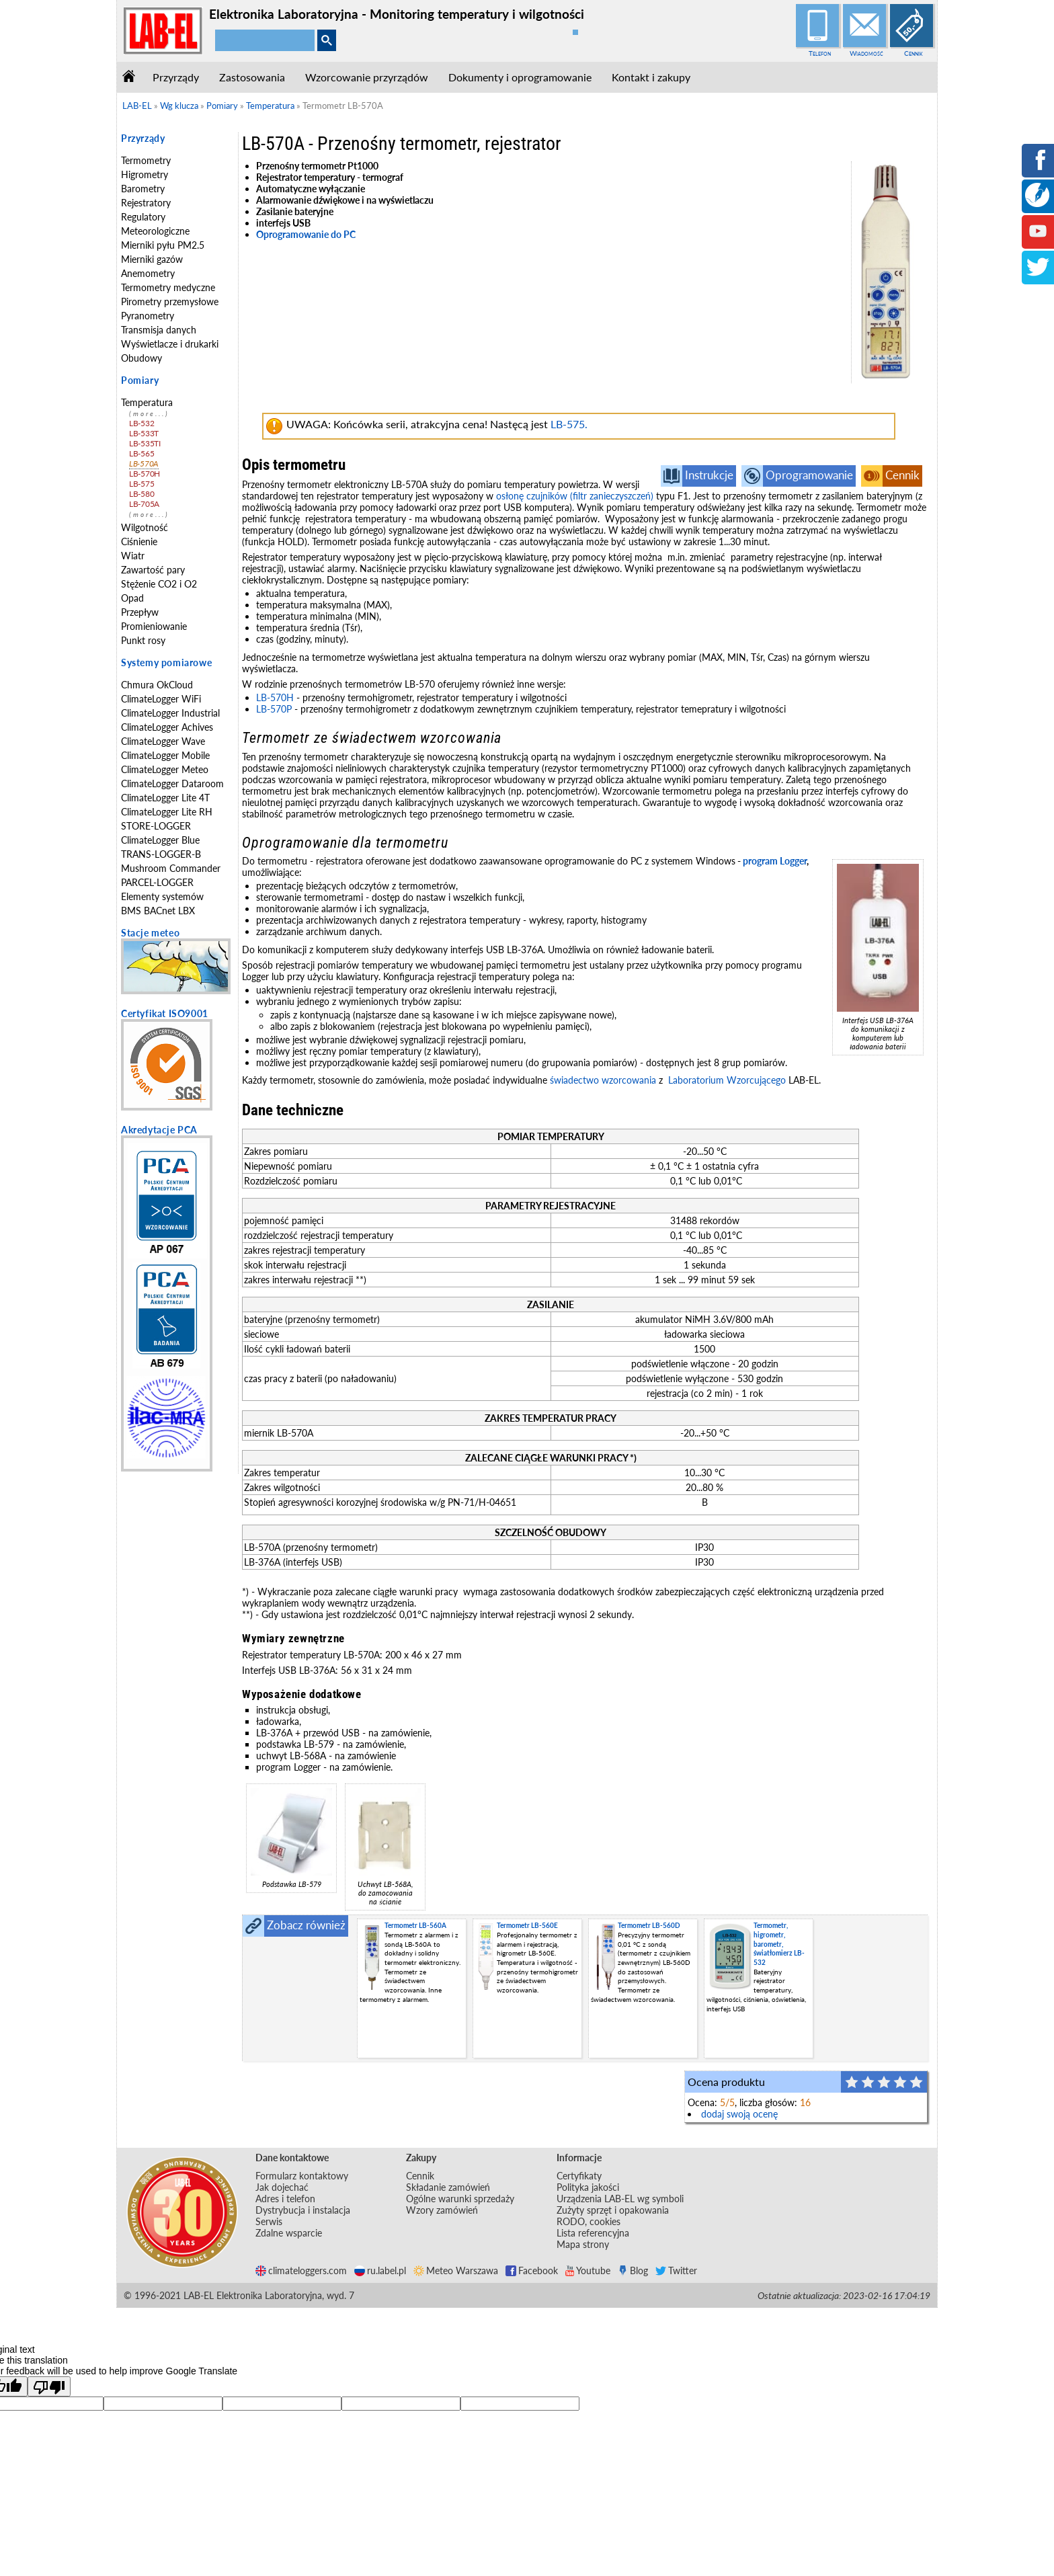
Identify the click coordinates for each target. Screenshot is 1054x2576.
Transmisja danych (158, 329)
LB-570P (274, 709)
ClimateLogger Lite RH (166, 811)
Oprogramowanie (809, 475)
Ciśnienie (139, 541)
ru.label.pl (380, 2270)
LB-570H (144, 474)
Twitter (676, 2270)
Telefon (820, 53)
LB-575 (141, 484)
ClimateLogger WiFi (161, 699)
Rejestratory (146, 202)
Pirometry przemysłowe (169, 301)
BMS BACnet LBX (158, 910)
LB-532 (141, 423)
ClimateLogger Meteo (164, 769)
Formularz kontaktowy (301, 2175)
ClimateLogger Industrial (170, 713)
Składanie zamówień (448, 2187)
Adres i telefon (285, 2198)
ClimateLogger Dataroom (172, 783)
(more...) (149, 413)
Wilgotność (144, 527)
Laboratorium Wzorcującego (727, 1080)
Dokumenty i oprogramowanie (520, 77)
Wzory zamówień (442, 2210)
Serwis (268, 2221)
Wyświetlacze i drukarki (169, 344)
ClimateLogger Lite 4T (165, 797)
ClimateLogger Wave (163, 741)
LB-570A (144, 463)
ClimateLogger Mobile (165, 755)
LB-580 (141, 494)
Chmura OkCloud (157, 684)
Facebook (531, 2270)
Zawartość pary (153, 569)
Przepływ (140, 612)
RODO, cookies (588, 2221)
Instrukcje (709, 475)
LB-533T (144, 433)
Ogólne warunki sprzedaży (460, 2198)
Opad (132, 598)
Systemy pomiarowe (166, 662)
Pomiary (140, 380)
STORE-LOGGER (156, 826)
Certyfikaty (579, 2175)
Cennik (913, 53)
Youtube (587, 2270)
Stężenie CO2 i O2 (159, 584)
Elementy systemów (162, 896)
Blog (633, 2270)
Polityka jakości (588, 2187)
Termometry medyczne (168, 287)
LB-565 (141, 453)
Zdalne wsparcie (288, 2233)
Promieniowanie (154, 626)
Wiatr (133, 555)
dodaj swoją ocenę (739, 2114)
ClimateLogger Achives (167, 727)
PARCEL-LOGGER (157, 882)
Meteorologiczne (155, 231)
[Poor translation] (49, 2386)
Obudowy (141, 358)
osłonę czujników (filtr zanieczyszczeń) (574, 495)
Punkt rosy (143, 640)
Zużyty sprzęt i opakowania (613, 2210)
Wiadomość (866, 53)
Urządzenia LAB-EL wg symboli (620, 2198)
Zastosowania (252, 77)
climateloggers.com (301, 2270)
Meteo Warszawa (455, 2270)
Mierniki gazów (152, 259)
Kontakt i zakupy (651, 77)
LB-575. (569, 423)
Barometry (143, 188)
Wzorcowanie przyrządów (366, 77)
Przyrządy (176, 77)
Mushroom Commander (170, 868)
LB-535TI (145, 443)
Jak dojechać (282, 2187)
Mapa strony (583, 2244)
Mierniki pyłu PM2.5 (162, 245)
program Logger (775, 861)
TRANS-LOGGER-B (161, 854)
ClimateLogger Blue (160, 840)
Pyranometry (147, 315)
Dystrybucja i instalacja (302, 2210)
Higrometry (144, 174)
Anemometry (148, 273)
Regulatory (143, 217)
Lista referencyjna (593, 2233)
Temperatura (147, 402)
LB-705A (144, 504)
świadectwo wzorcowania (603, 1080)
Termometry (146, 160)
